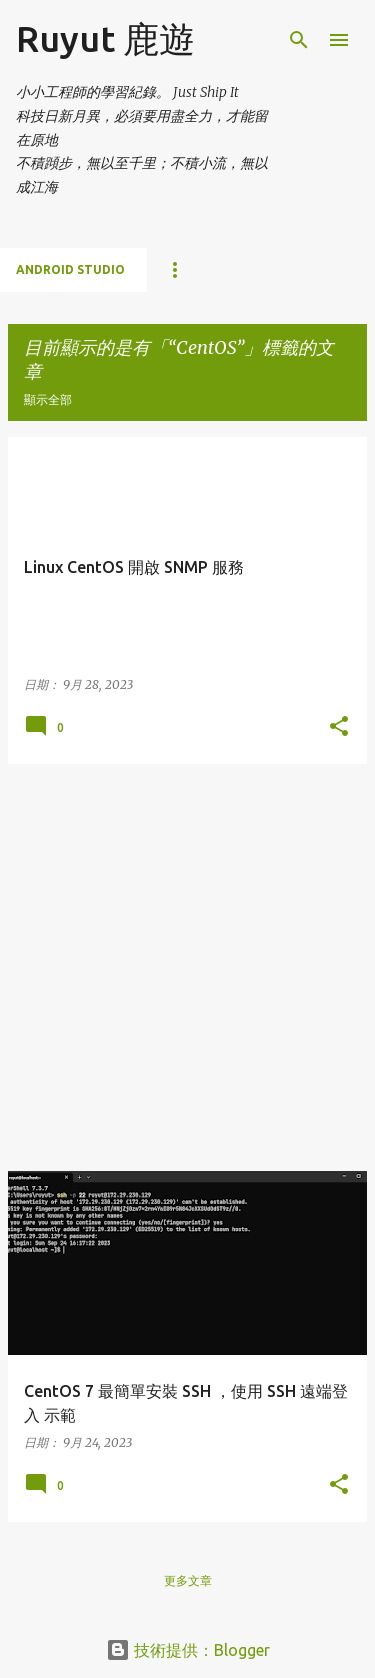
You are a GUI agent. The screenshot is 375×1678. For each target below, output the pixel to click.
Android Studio (70, 269)
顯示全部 (48, 399)
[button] (339, 727)
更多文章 (188, 1580)
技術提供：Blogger (188, 1650)
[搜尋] (299, 40)
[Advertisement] (187, 967)
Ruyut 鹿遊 (105, 38)
